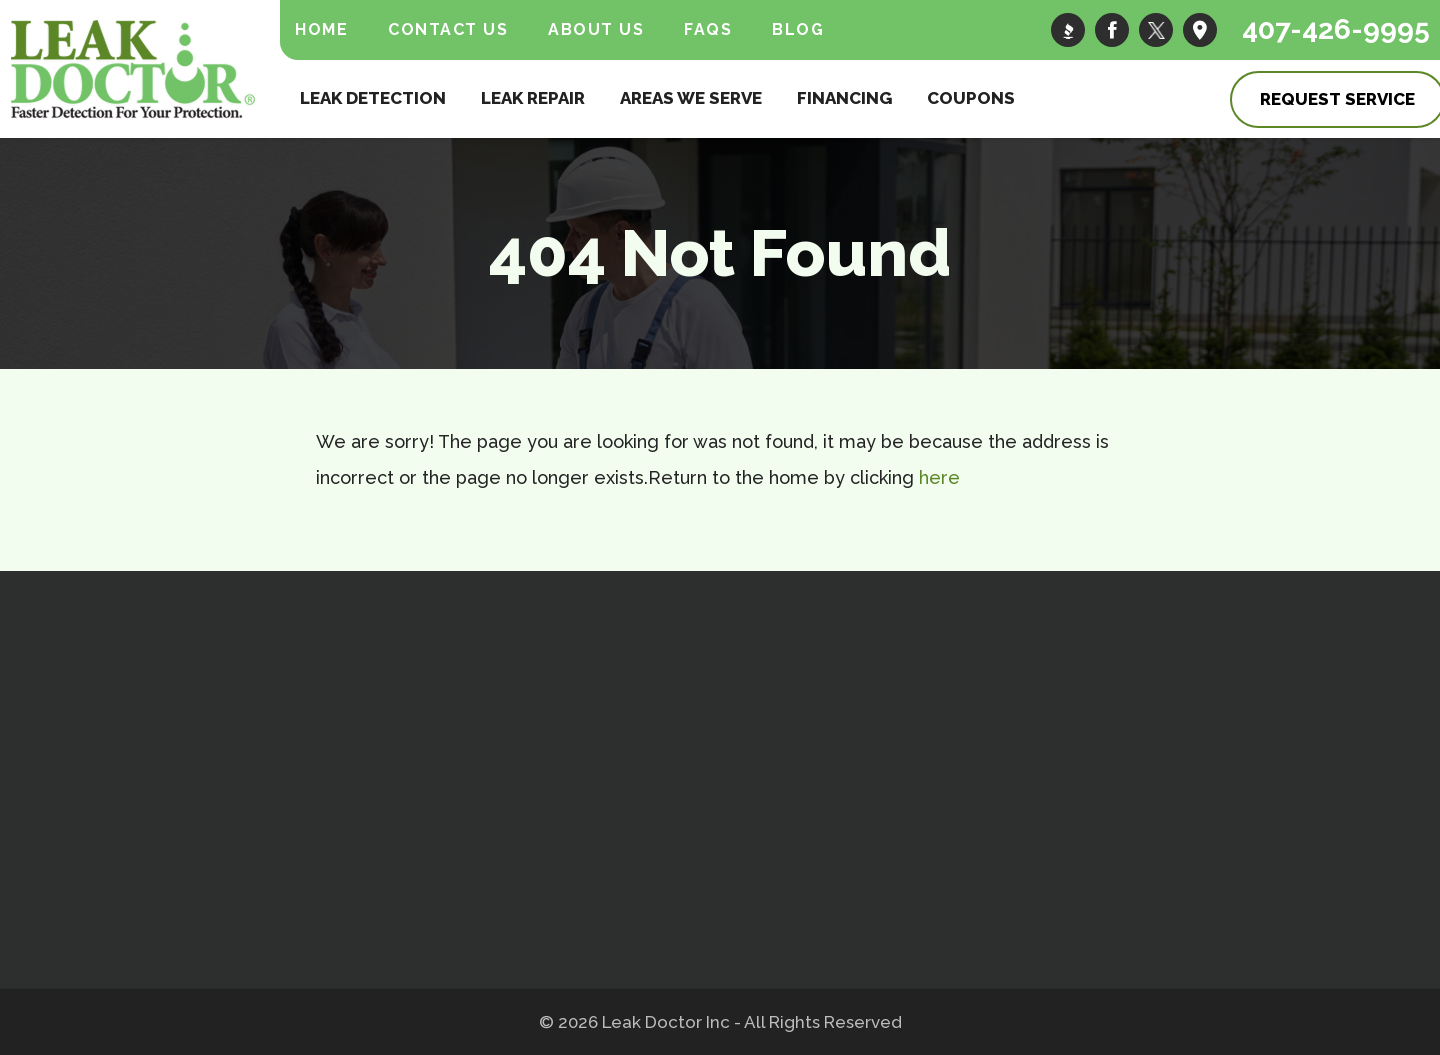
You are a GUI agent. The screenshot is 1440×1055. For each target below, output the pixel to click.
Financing (844, 98)
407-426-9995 (1336, 29)
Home (321, 29)
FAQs (708, 29)
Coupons (971, 98)
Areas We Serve (691, 98)
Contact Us (448, 29)
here (939, 477)
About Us (596, 29)
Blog (798, 29)
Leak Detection (373, 98)
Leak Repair (533, 98)
